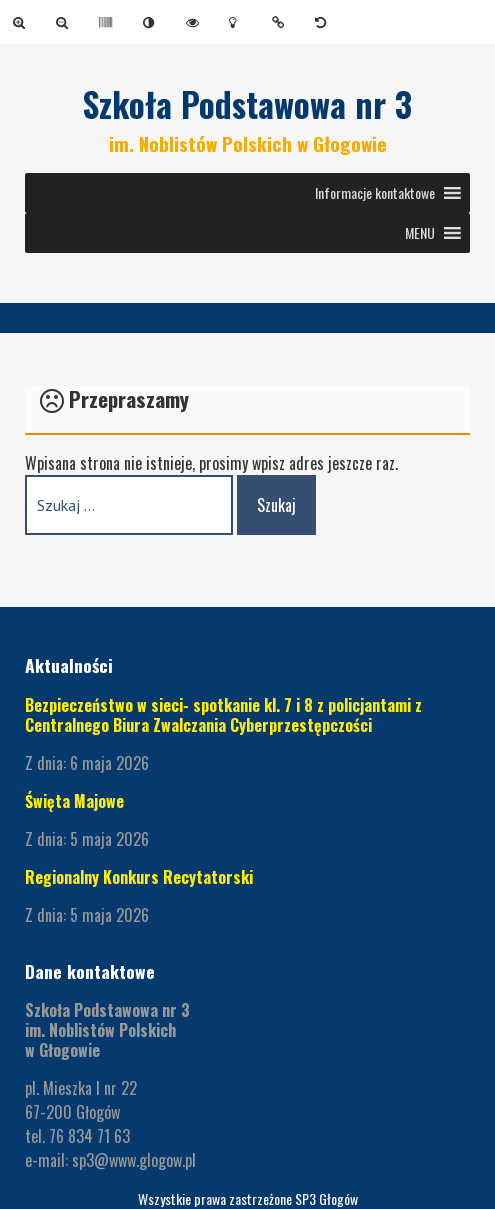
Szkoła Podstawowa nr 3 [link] (247, 104)
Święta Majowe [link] (74, 801)
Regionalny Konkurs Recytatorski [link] (141, 877)
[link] (22, 22)
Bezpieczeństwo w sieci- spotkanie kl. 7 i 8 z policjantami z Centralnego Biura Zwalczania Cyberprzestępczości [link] (223, 715)
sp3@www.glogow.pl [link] (134, 1160)
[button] (375, 193)
